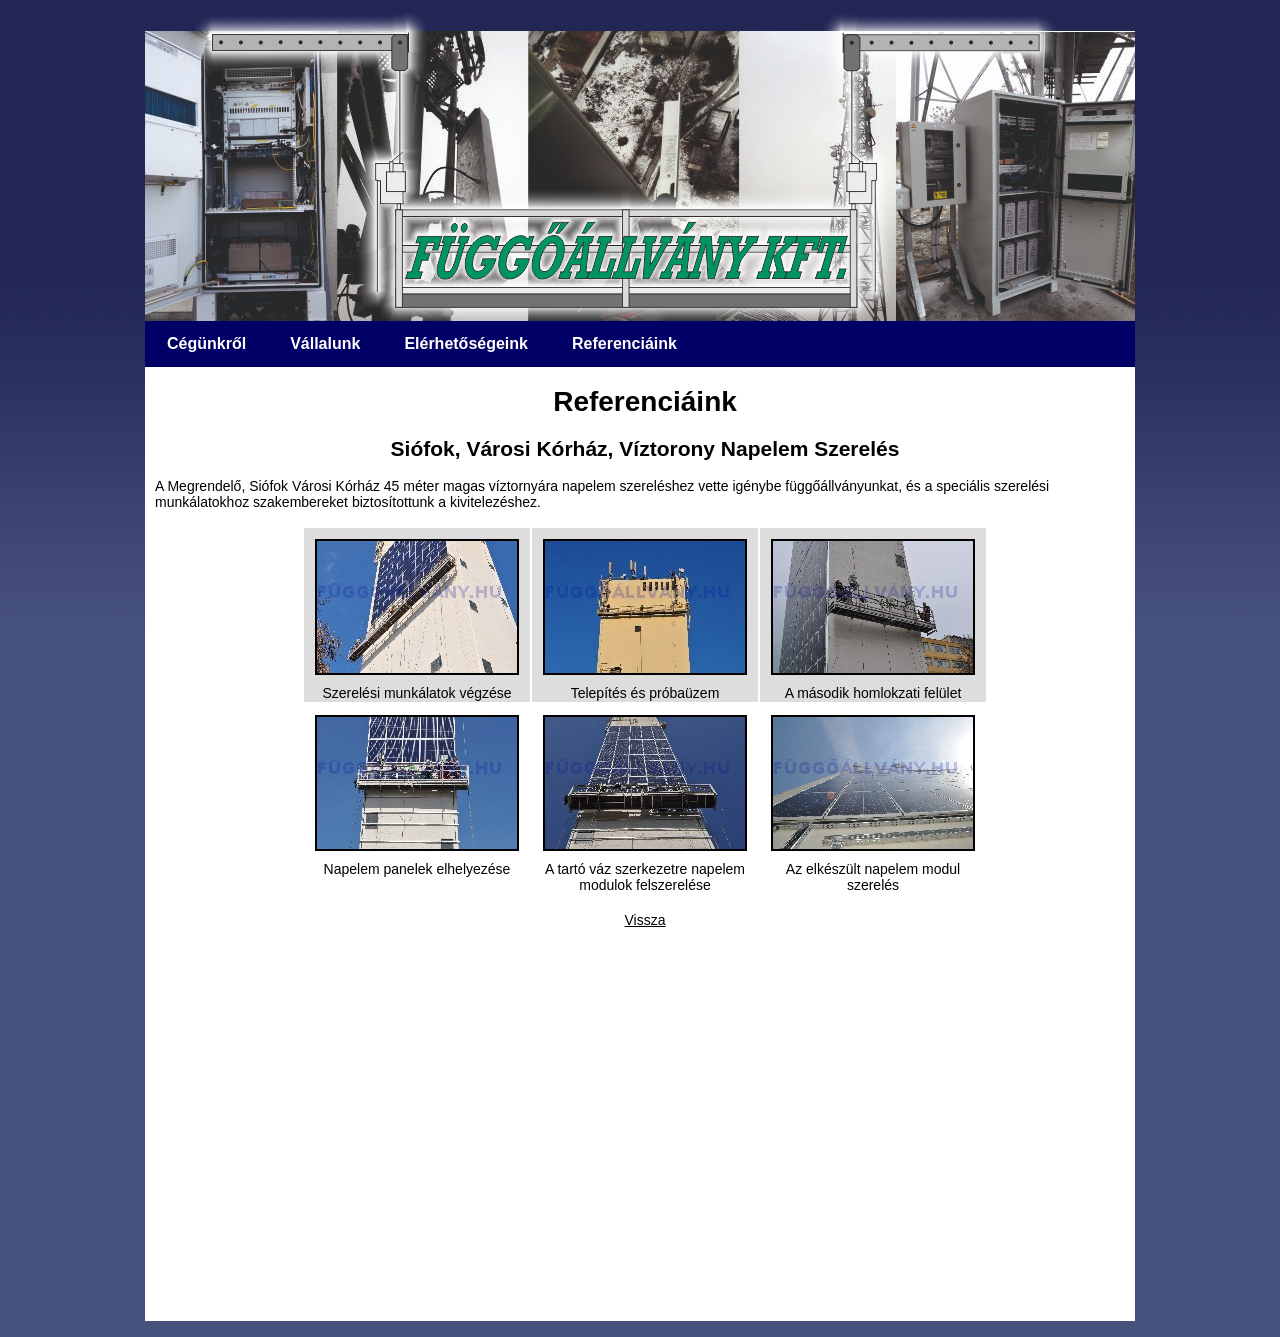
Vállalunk (325, 343)
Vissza (645, 920)
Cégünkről (206, 343)
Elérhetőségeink (466, 343)
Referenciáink (624, 343)
